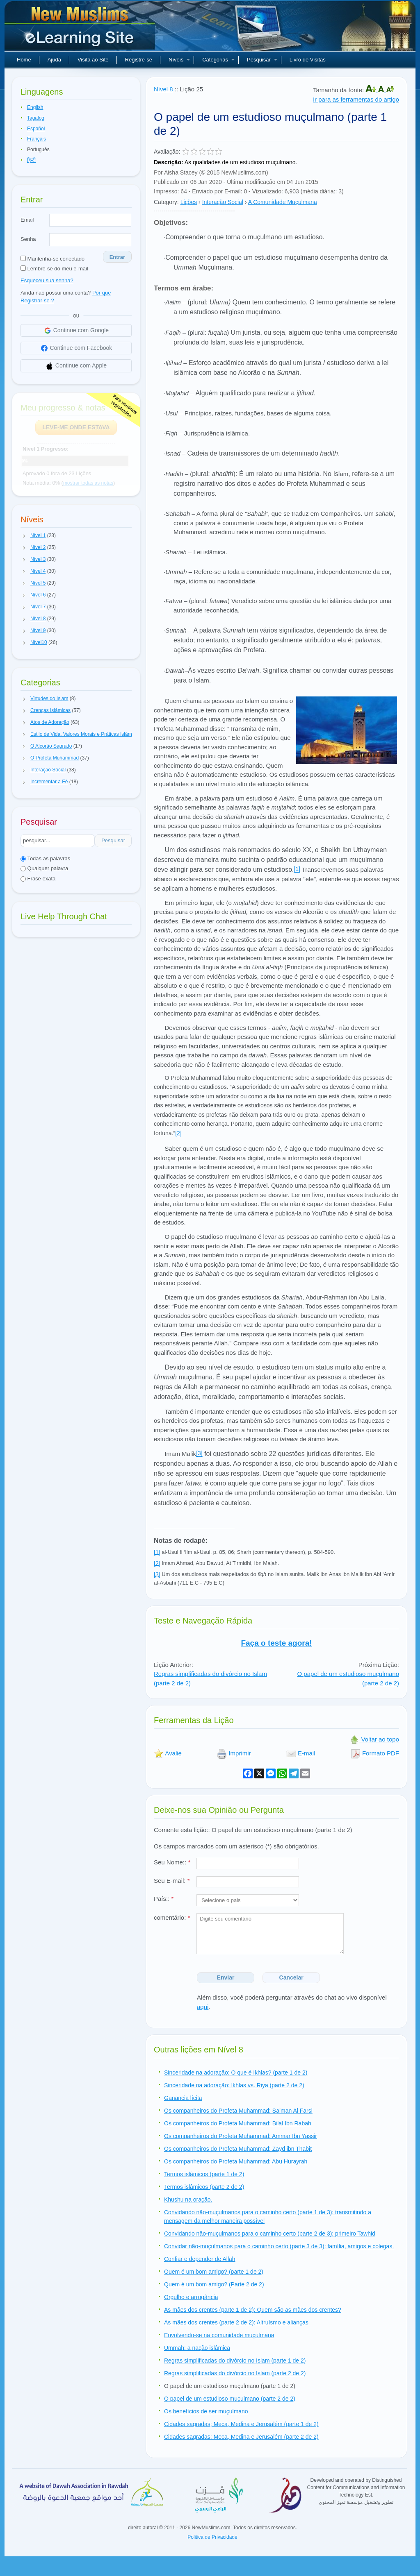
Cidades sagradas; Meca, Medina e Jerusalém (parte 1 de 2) (241, 2424)
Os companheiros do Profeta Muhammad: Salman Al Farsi (238, 2110)
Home (24, 60)
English (35, 107)
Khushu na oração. (188, 2199)
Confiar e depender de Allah (199, 2259)
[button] (24, 536)
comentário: (172, 1917)
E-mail (300, 1753)
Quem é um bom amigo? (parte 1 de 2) (213, 2271)
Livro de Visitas (308, 60)
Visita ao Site (93, 60)
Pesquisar (262, 60)
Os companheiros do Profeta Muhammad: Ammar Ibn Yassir (240, 2136)
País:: (163, 1898)
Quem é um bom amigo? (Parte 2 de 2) (214, 2284)
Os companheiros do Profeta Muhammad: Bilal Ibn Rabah (237, 2123)
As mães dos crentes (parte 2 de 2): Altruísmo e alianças (236, 2322)
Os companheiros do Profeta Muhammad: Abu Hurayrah (235, 2161)
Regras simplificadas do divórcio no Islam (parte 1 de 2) (235, 2360)
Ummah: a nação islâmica (197, 2348)
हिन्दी (31, 160)
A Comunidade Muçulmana (282, 202)
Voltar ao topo (374, 1739)
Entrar (117, 257)
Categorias (218, 60)
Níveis (179, 60)
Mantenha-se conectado (52, 259)
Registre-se (138, 60)
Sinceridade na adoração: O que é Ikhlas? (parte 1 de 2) (235, 2072)
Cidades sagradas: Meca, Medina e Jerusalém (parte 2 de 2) (241, 2436)
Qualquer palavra (44, 868)
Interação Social (222, 202)
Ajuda (54, 60)
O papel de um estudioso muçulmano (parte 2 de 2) (229, 2398)
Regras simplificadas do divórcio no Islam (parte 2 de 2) (235, 2373)
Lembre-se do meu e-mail (54, 268)
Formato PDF (375, 1753)
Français (36, 139)
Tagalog (35, 118)
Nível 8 (163, 89)
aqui (202, 2006)
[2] (178, 1133)
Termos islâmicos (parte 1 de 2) (204, 2174)
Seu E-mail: (172, 1880)
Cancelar (291, 1977)
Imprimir (234, 1753)
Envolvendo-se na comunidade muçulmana (219, 2335)
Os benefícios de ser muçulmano (206, 2411)
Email (27, 220)
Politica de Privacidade (212, 2537)
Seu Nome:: (172, 1862)
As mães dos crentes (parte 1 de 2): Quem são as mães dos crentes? (252, 2309)
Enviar (226, 1977)
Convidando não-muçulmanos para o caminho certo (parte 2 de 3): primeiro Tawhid (269, 2233)
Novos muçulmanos (81, 29)
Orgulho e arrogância (191, 2297)
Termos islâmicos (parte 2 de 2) (204, 2187)
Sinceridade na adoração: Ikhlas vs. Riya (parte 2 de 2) (234, 2085)
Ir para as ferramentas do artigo (356, 99)
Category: (166, 202)
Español (36, 129)
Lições (188, 202)
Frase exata (38, 878)
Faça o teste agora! (276, 1643)
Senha (28, 239)
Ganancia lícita (183, 2098)
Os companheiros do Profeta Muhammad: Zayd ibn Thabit (238, 2148)
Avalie (168, 1753)
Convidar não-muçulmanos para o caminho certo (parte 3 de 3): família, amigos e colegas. (279, 2246)
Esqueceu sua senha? (47, 280)
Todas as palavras (45, 858)
